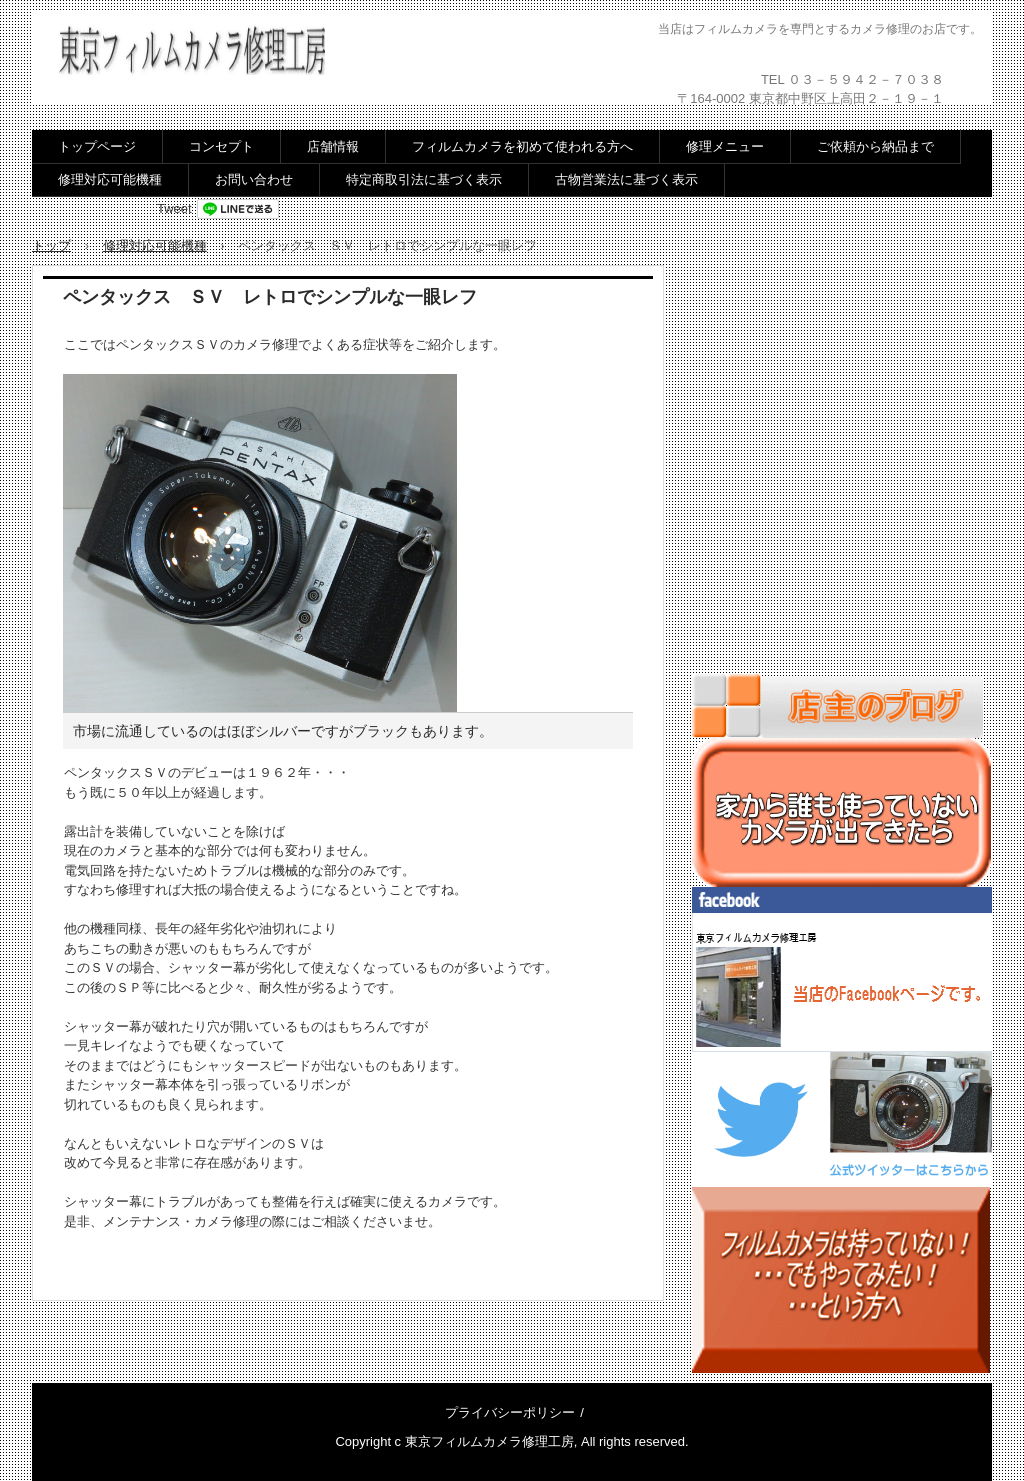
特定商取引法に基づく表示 (424, 179)
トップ (51, 245)
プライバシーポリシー (510, 1412)
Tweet (174, 208)
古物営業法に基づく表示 (626, 179)
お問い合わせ (254, 179)
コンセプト (221, 146)
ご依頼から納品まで (875, 146)
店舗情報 (333, 146)
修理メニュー (725, 146)
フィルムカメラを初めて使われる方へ (522, 146)
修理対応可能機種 (110, 179)
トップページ (97, 146)
